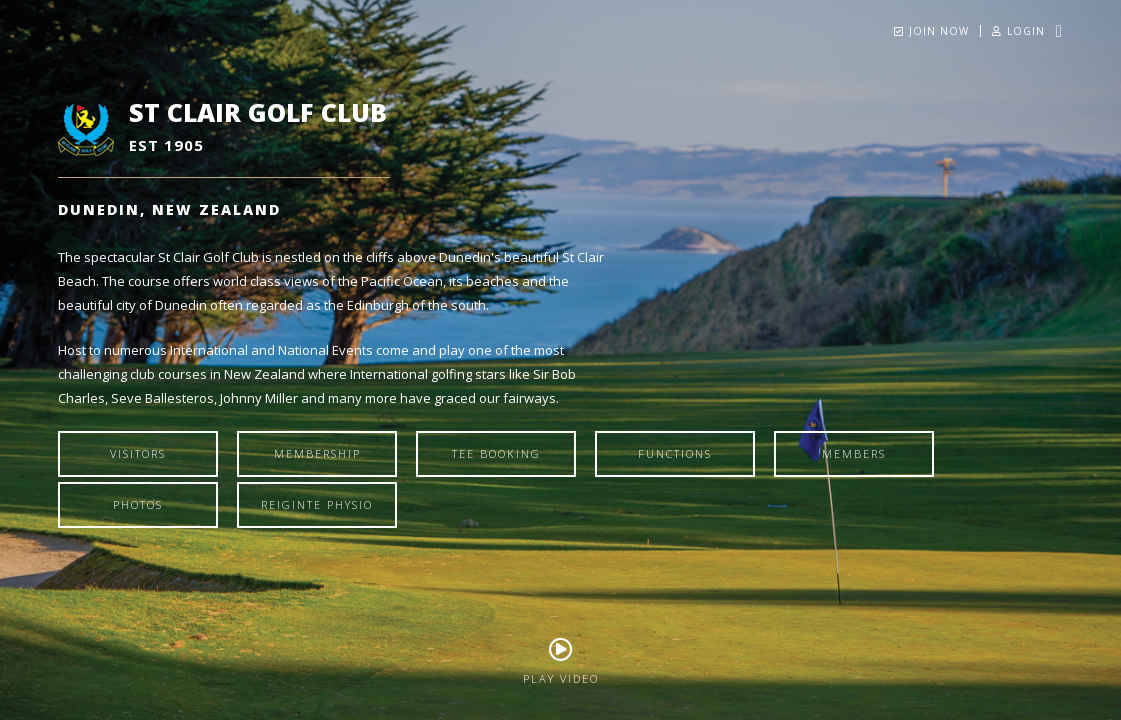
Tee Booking (496, 453)
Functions (675, 453)
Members (854, 453)
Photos (138, 504)
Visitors (138, 453)
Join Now (931, 31)
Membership (317, 453)
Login (1018, 31)
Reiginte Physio (317, 504)
